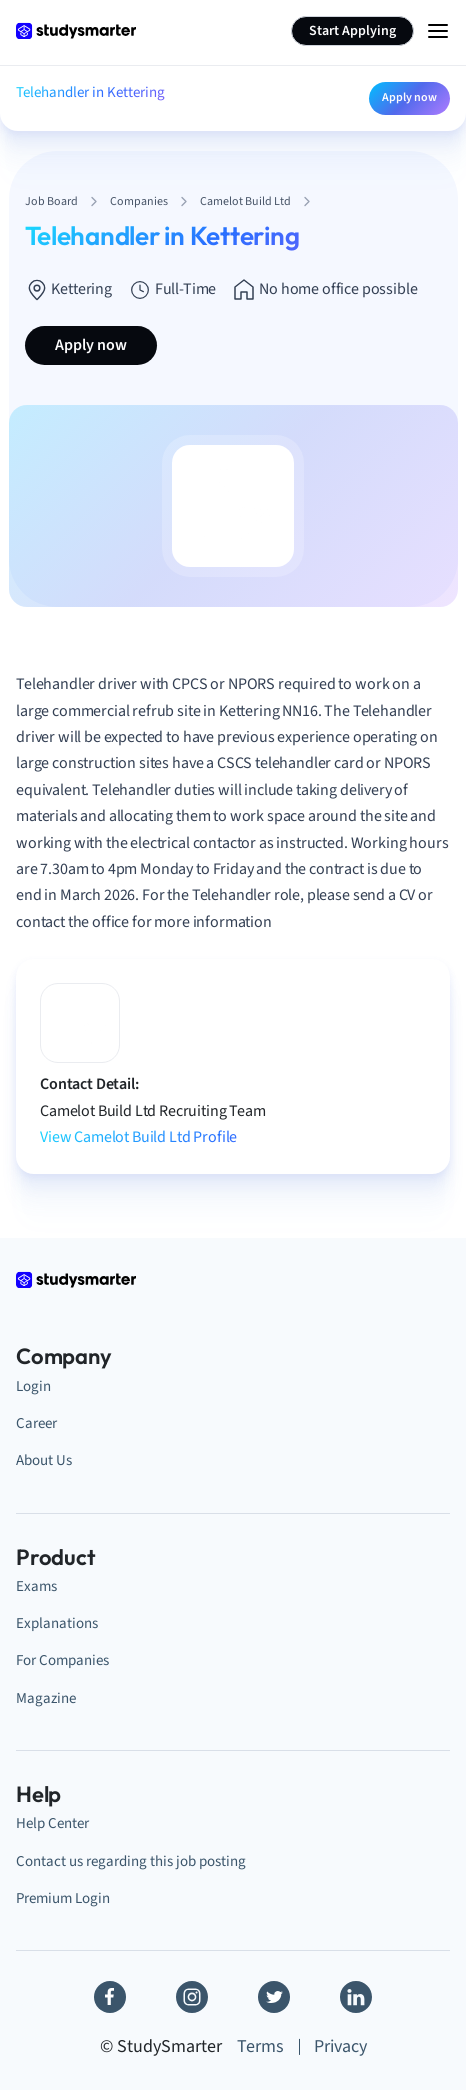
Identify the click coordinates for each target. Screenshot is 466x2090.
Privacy (340, 2046)
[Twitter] (274, 1997)
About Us (44, 1460)
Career (36, 1423)
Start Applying (352, 31)
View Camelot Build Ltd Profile (138, 1137)
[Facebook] (110, 1997)
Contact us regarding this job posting (131, 1861)
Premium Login (63, 1898)
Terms (260, 2046)
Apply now (409, 97)
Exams (36, 1586)
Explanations (57, 1623)
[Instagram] (192, 1997)
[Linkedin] (356, 1997)
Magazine (46, 1698)
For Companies (62, 1660)
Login (33, 1386)
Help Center (52, 1823)
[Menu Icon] (438, 31)
